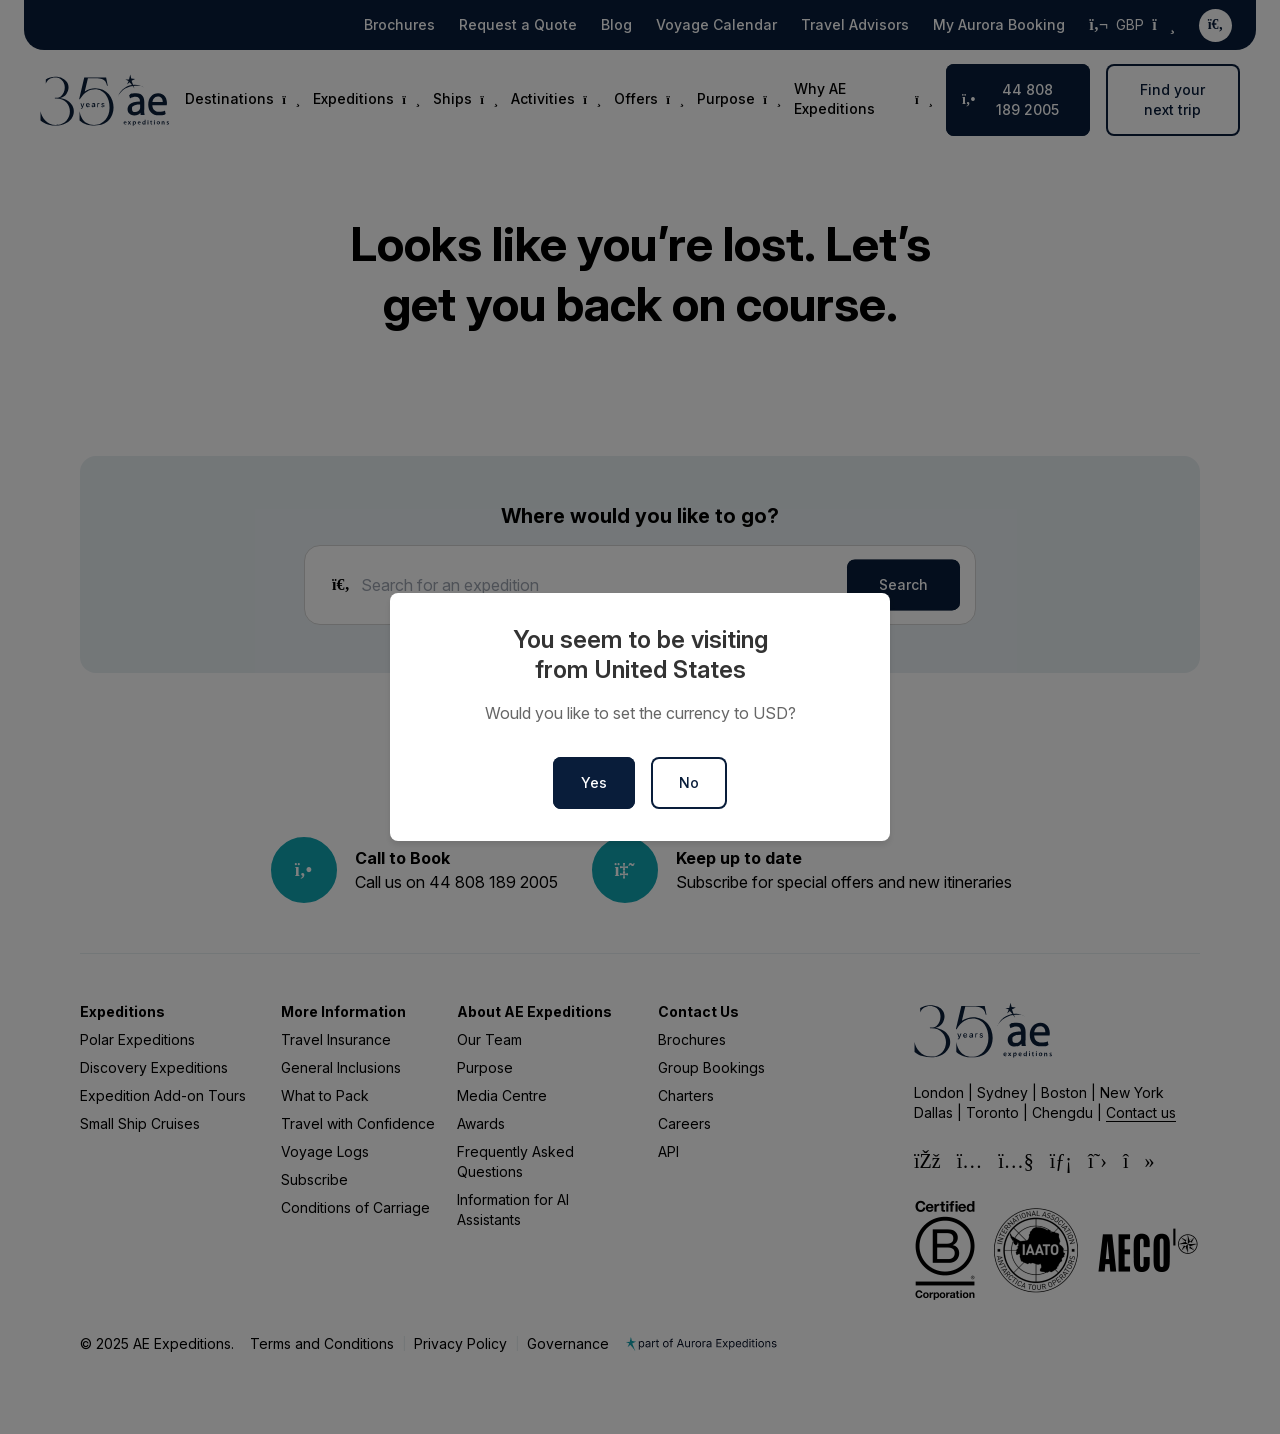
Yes (594, 782)
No (689, 782)
